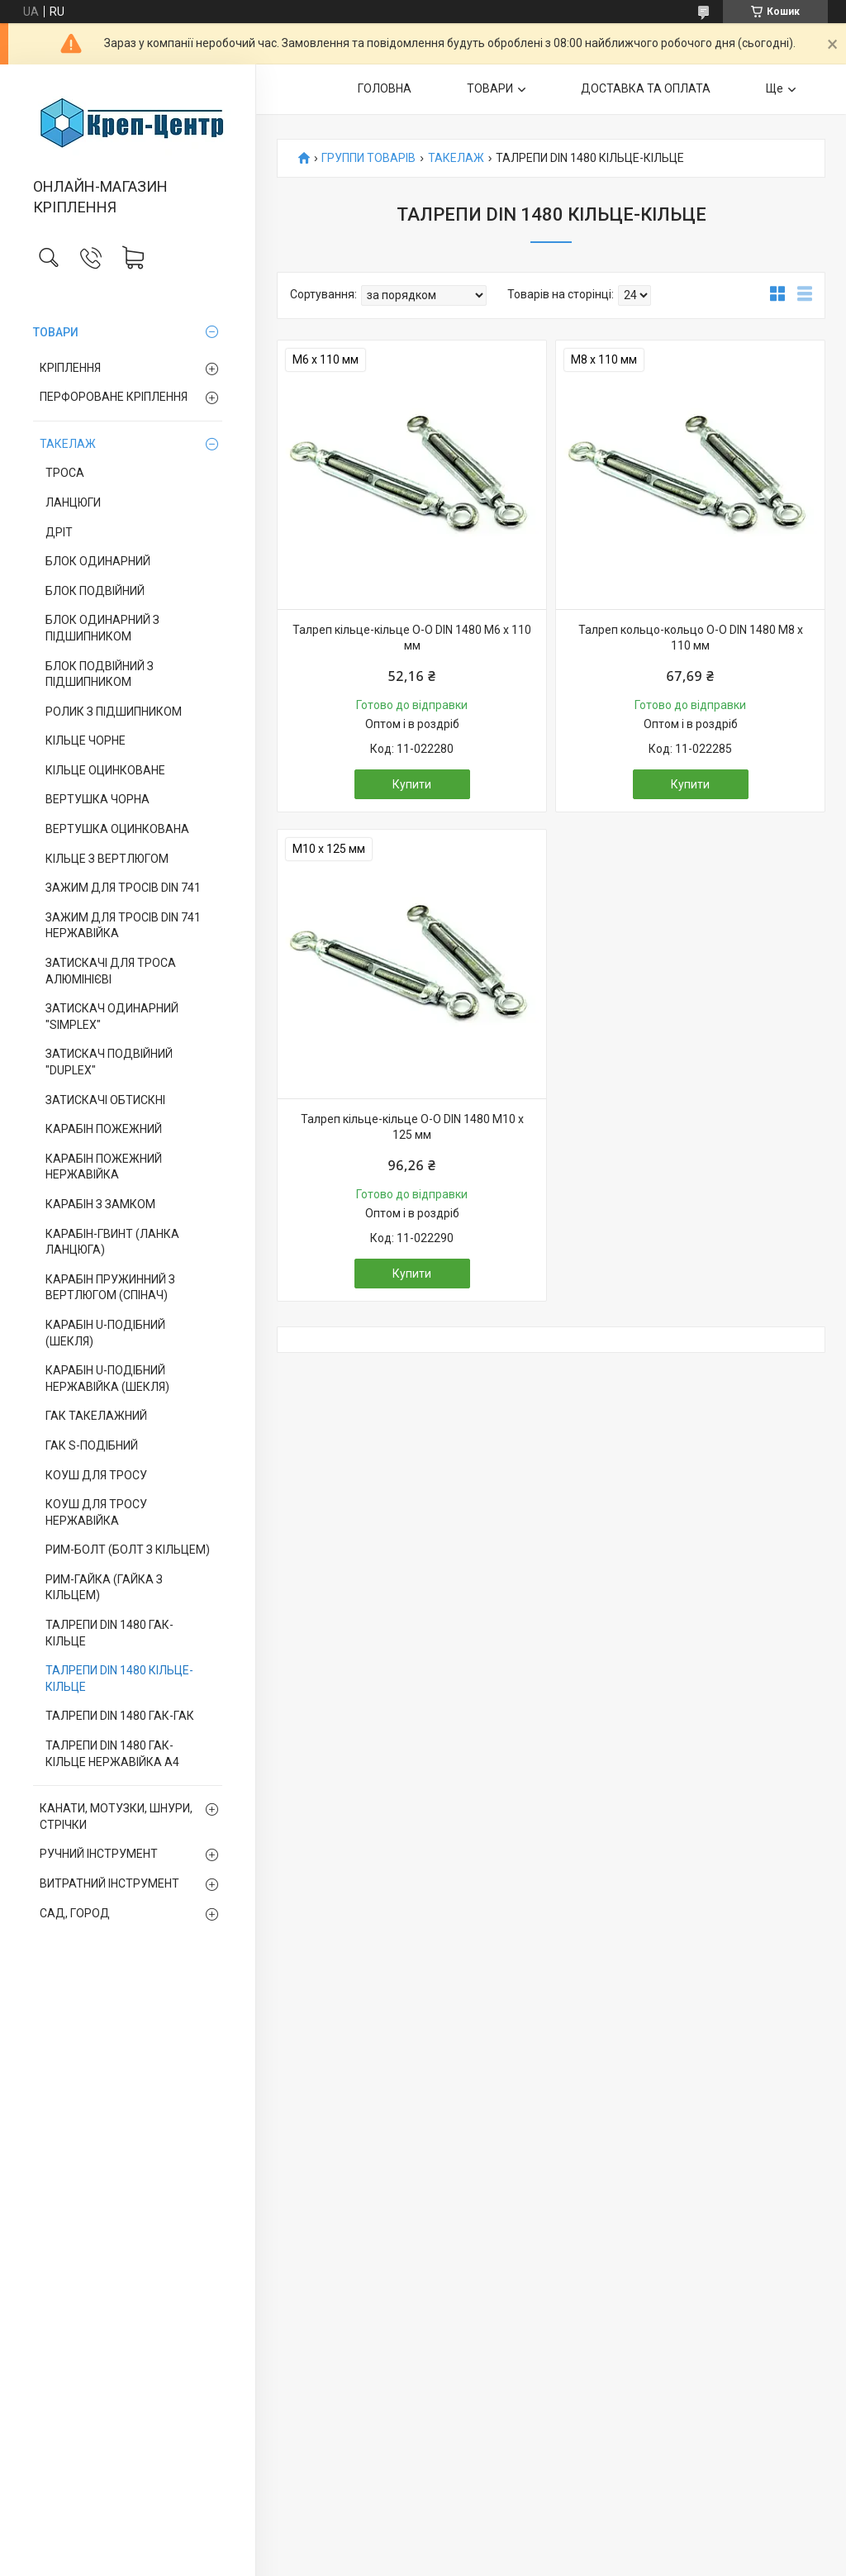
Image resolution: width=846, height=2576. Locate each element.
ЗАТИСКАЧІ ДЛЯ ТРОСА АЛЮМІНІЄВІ (110, 971)
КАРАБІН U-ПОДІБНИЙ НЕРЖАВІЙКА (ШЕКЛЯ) (107, 1378)
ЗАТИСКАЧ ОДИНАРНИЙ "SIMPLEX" (111, 1016)
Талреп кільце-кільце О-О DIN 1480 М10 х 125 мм (412, 1127)
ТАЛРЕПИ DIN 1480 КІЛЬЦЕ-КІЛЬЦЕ (119, 1678)
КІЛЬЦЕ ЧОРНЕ (85, 740)
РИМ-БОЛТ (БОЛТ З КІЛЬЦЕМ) (127, 1549)
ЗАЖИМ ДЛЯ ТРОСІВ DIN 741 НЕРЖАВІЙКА (123, 925)
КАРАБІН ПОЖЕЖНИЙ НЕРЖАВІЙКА (103, 1167)
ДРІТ (59, 532)
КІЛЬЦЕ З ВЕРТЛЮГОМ (107, 858)
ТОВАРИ (55, 332)
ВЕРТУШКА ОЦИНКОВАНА (117, 829)
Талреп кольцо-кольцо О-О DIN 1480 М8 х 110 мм (690, 638)
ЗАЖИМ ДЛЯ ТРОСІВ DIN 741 (123, 887)
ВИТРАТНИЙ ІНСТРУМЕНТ (109, 1883)
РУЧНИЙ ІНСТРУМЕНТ (99, 1853)
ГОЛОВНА (384, 88)
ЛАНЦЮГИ (73, 502)
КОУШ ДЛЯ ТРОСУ (96, 1475)
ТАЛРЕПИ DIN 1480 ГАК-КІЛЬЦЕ (109, 1633)
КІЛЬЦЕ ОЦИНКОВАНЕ (105, 770)
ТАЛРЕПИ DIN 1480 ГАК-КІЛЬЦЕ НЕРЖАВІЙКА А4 (112, 1754)
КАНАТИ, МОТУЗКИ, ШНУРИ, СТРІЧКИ (116, 1816)
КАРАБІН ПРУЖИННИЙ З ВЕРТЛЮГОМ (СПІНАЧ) (110, 1287)
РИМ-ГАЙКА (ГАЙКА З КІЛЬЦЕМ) (104, 1587)
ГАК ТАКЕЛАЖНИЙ (96, 1415)
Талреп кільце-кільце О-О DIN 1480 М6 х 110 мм (411, 638)
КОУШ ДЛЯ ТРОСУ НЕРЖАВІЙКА (96, 1512)
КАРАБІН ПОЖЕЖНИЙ (103, 1129)
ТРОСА (64, 472)
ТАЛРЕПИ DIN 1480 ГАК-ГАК (119, 1715)
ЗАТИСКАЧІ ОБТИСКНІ (105, 1100)
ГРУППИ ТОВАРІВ (368, 158)
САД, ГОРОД (75, 1913)
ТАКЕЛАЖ (68, 443)
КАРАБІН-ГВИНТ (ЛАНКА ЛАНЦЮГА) (112, 1242)
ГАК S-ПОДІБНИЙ (91, 1445)
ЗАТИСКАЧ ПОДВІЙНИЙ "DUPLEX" (109, 1062)
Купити (411, 784)
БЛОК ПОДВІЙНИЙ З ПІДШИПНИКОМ (99, 674)
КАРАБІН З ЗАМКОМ (100, 1204)
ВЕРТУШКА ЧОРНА (97, 799)
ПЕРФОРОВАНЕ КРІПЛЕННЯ (114, 396)
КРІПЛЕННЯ (70, 367)
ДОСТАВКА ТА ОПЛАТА (646, 88)
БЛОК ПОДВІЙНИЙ (95, 591)
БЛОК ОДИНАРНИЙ (97, 561)
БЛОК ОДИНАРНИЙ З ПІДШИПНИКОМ (102, 628)
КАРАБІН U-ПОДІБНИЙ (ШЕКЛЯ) (105, 1333)
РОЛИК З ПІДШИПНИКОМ (113, 711)
